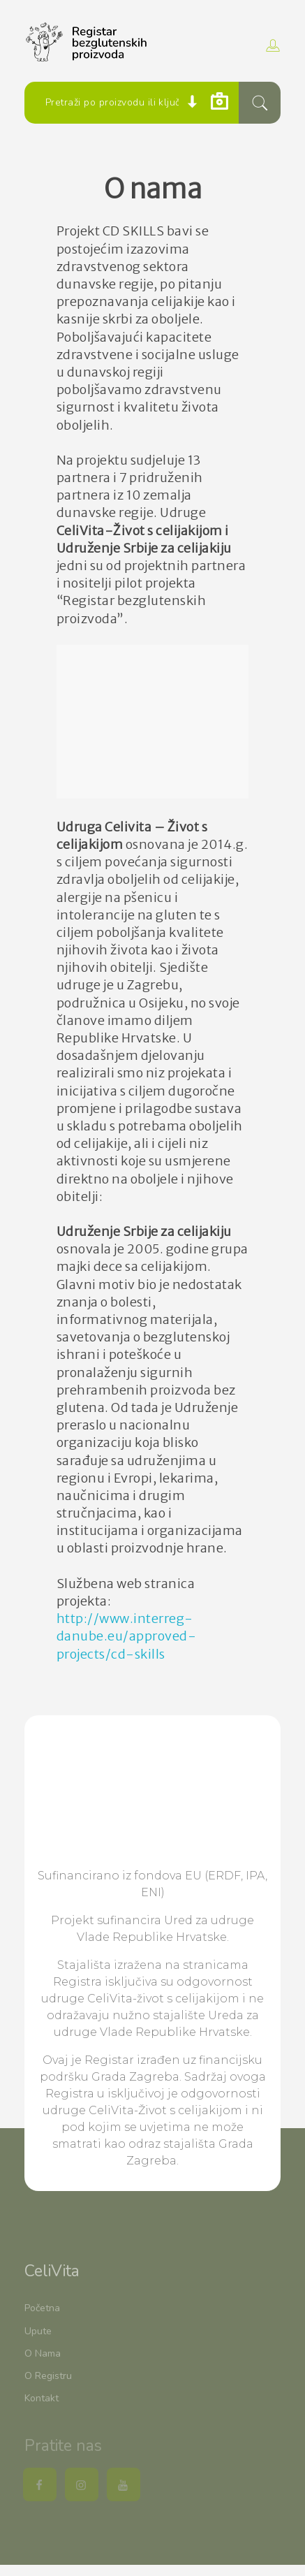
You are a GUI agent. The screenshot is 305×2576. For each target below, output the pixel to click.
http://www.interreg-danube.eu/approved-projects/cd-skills (127, 1635)
